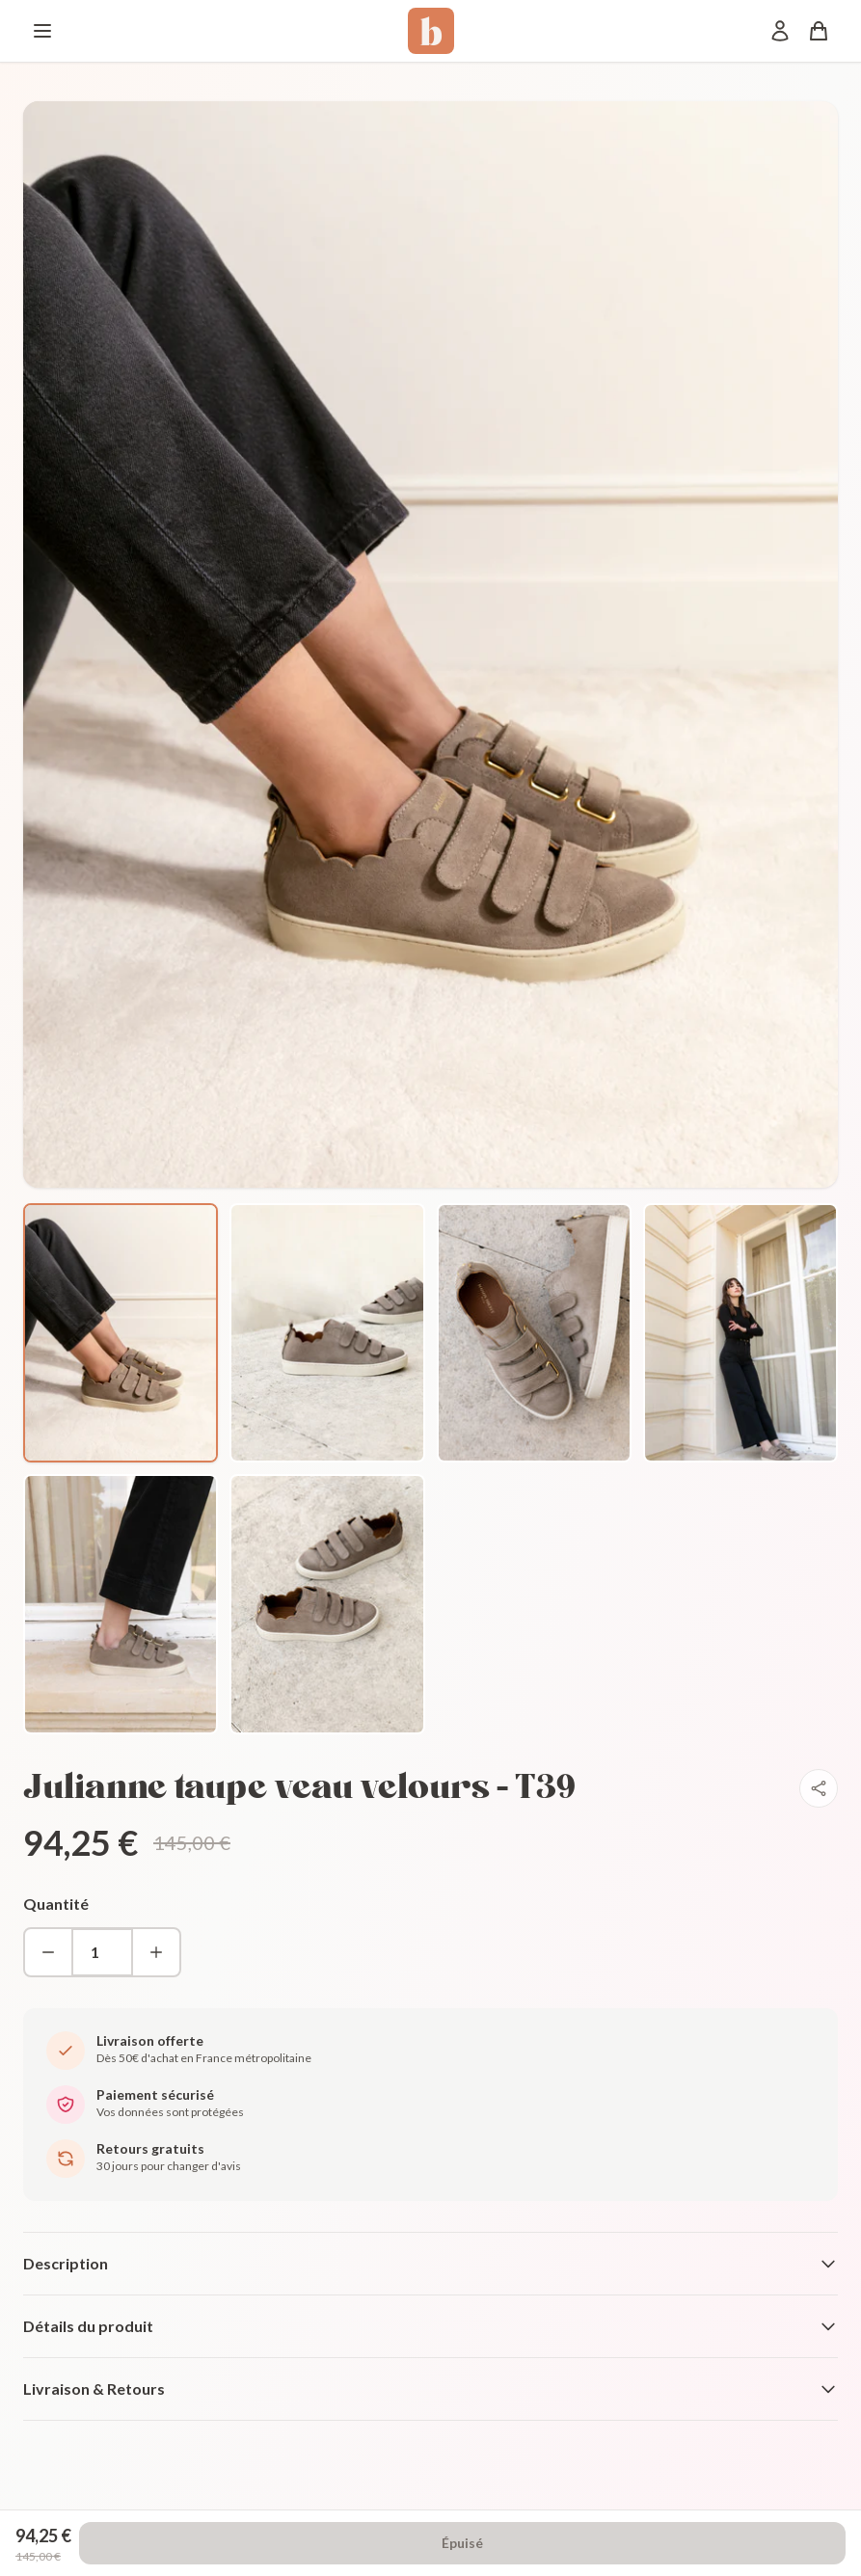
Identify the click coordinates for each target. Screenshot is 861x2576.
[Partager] (818, 1788)
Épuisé (462, 2543)
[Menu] (42, 31)
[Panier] (818, 31)
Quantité (56, 1903)
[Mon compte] (780, 31)
